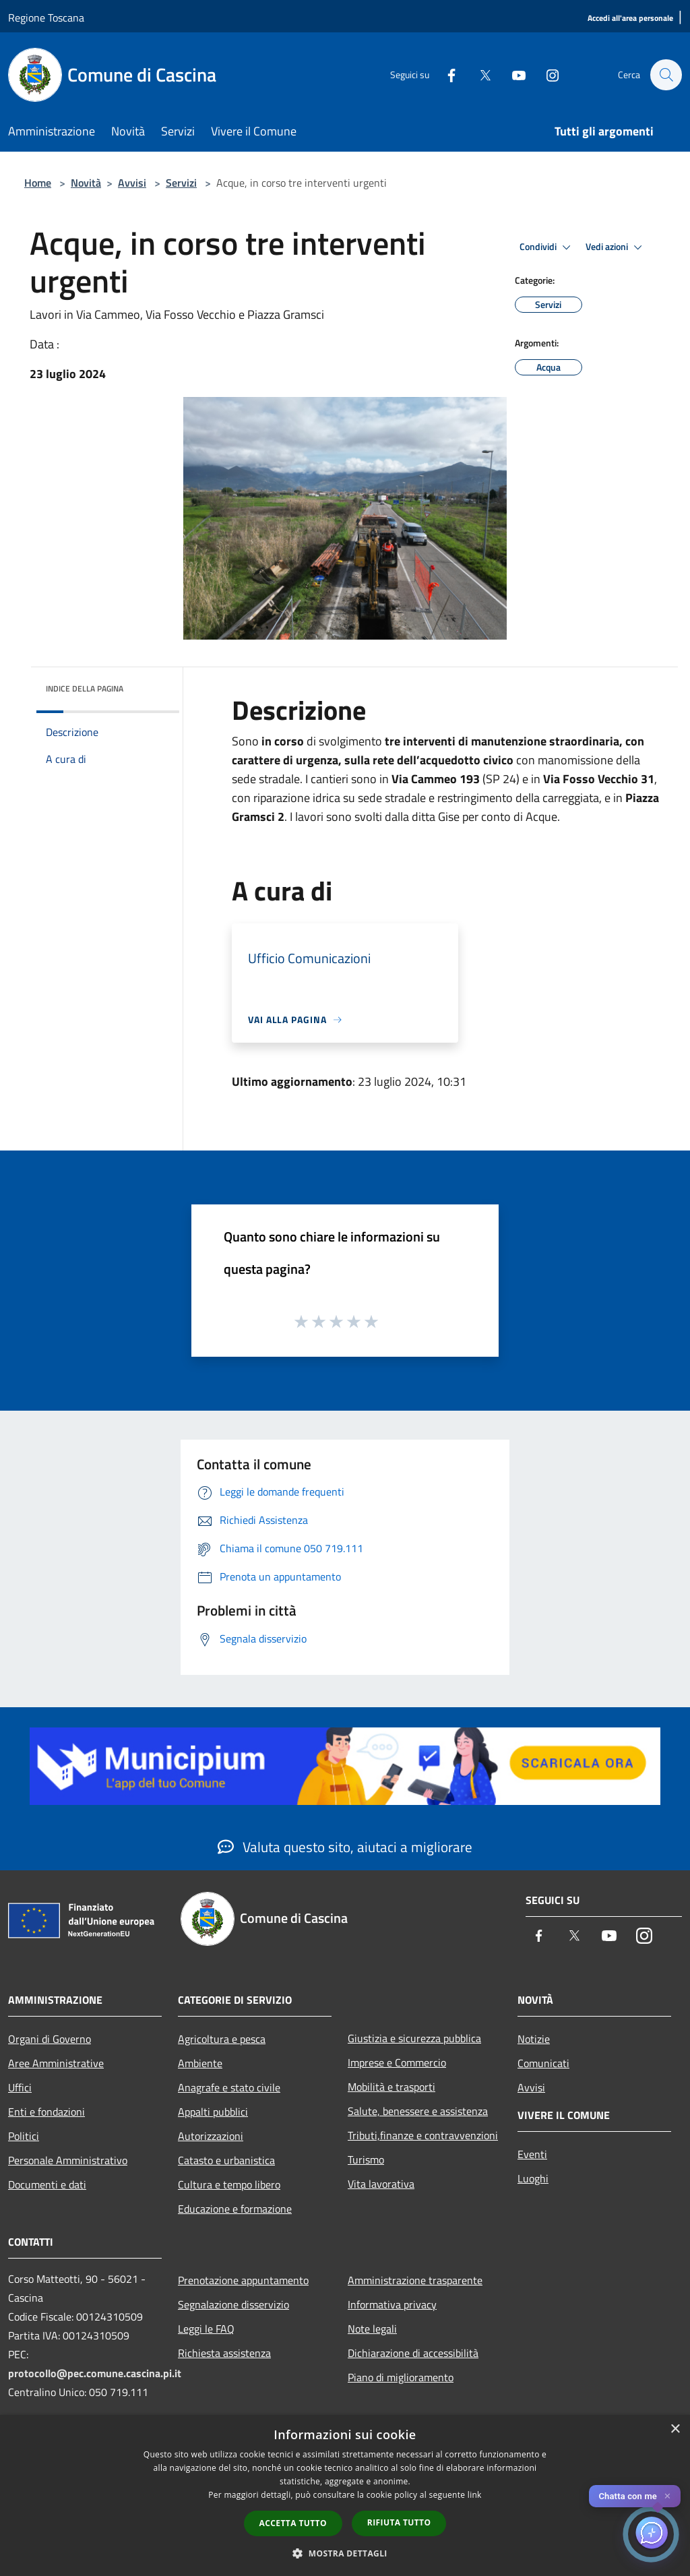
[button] (345, 2553)
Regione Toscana (46, 17)
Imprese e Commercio (397, 2062)
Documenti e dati (47, 2184)
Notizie (534, 2039)
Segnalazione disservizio (233, 2304)
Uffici (20, 2087)
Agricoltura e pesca (221, 2039)
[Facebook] (444, 74)
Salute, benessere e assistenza (418, 2111)
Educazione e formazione (235, 2209)
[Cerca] (666, 75)
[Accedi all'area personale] (630, 18)
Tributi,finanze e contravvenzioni (423, 2135)
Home (37, 183)
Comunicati (543, 2063)
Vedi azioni (616, 247)
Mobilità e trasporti (391, 2087)
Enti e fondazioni (46, 2112)
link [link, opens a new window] (475, 2495)
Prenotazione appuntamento (243, 2280)
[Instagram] (545, 74)
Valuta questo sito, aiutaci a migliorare (345, 1847)
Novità (86, 183)
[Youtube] (512, 74)
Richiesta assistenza (224, 2353)
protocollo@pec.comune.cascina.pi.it (94, 2373)
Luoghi (533, 2178)
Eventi (532, 2154)
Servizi (181, 183)
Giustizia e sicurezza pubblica (414, 2038)
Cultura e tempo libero (229, 2184)
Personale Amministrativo (67, 2160)
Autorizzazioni (210, 2136)
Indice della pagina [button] (84, 688)
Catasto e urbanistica (226, 2160)
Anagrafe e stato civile (229, 2087)
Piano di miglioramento (400, 2377)
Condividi (547, 247)
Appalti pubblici (213, 2112)
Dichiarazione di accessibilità (413, 2353)
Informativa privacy (392, 2304)
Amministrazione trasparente (415, 2280)
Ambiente (200, 2063)
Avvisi (132, 183)
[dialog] (345, 2495)
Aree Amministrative (56, 2063)
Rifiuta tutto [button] (399, 2522)
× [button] (675, 2429)
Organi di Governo (49, 2039)
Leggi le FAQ (206, 2329)
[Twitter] (478, 74)
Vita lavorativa (381, 2184)
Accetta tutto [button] (293, 2523)
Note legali (372, 2329)
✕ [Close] (667, 2496)
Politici (23, 2136)
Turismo (366, 2159)
